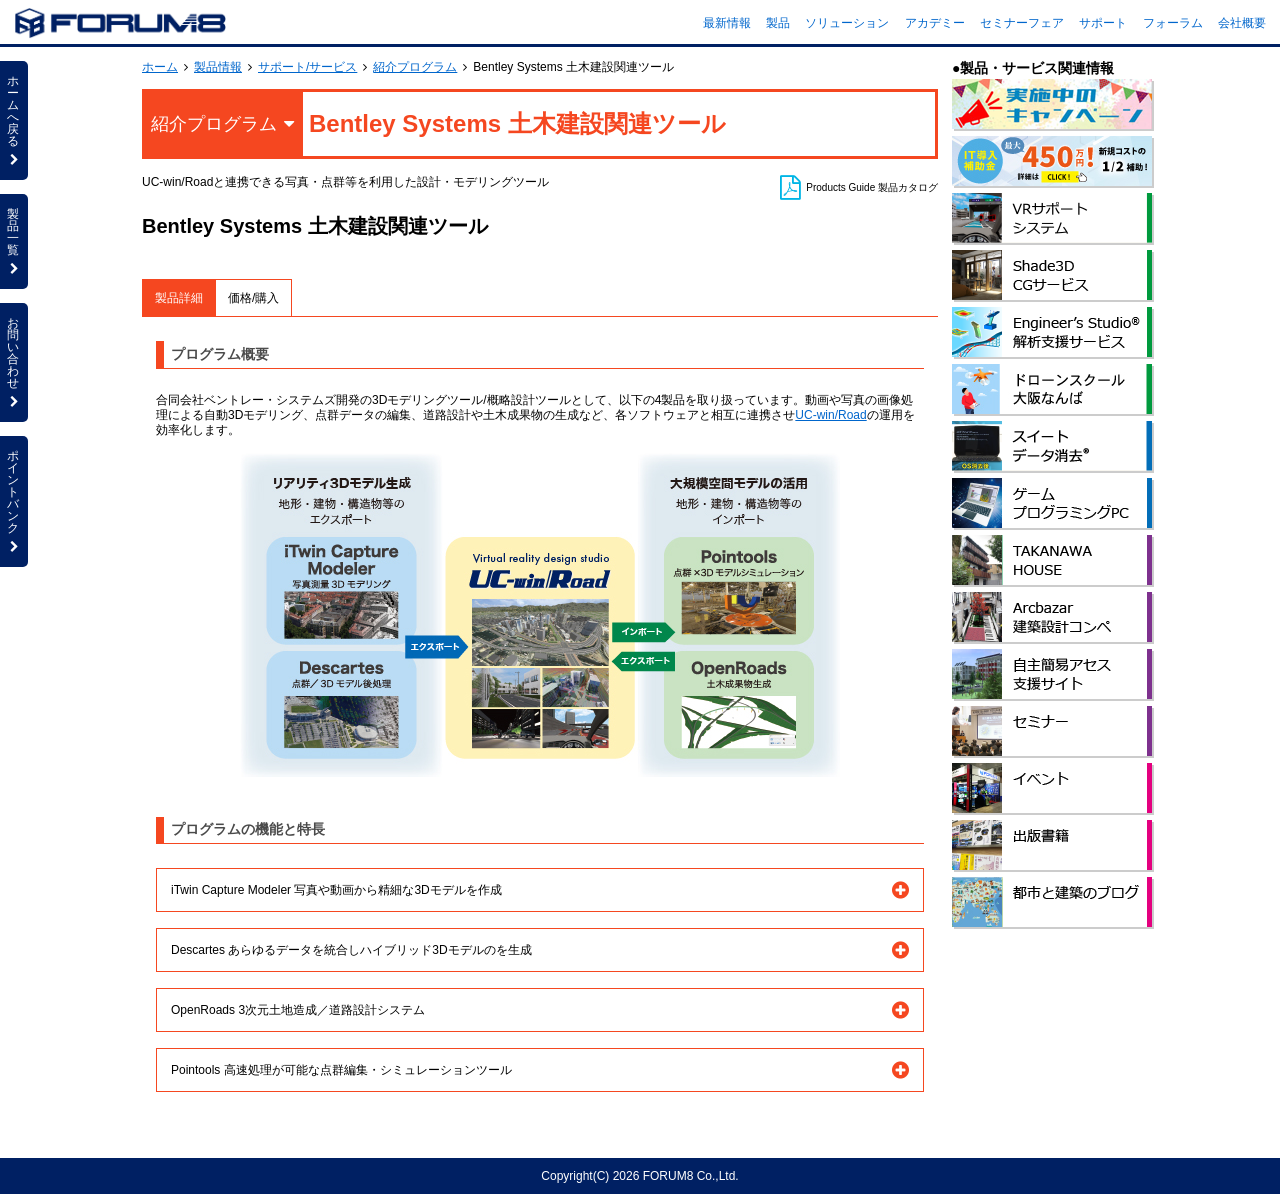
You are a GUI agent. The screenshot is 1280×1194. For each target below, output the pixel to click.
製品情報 (218, 67)
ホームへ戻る (14, 120)
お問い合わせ (14, 362)
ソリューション (847, 23)
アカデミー (935, 23)
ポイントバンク (14, 501)
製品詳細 (179, 298)
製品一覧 (14, 241)
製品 (778, 23)
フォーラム (1173, 23)
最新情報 (727, 23)
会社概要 (1242, 23)
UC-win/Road (830, 415)
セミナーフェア (1022, 23)
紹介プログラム (415, 67)
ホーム (160, 67)
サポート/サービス (307, 67)
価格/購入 (253, 298)
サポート (1103, 23)
